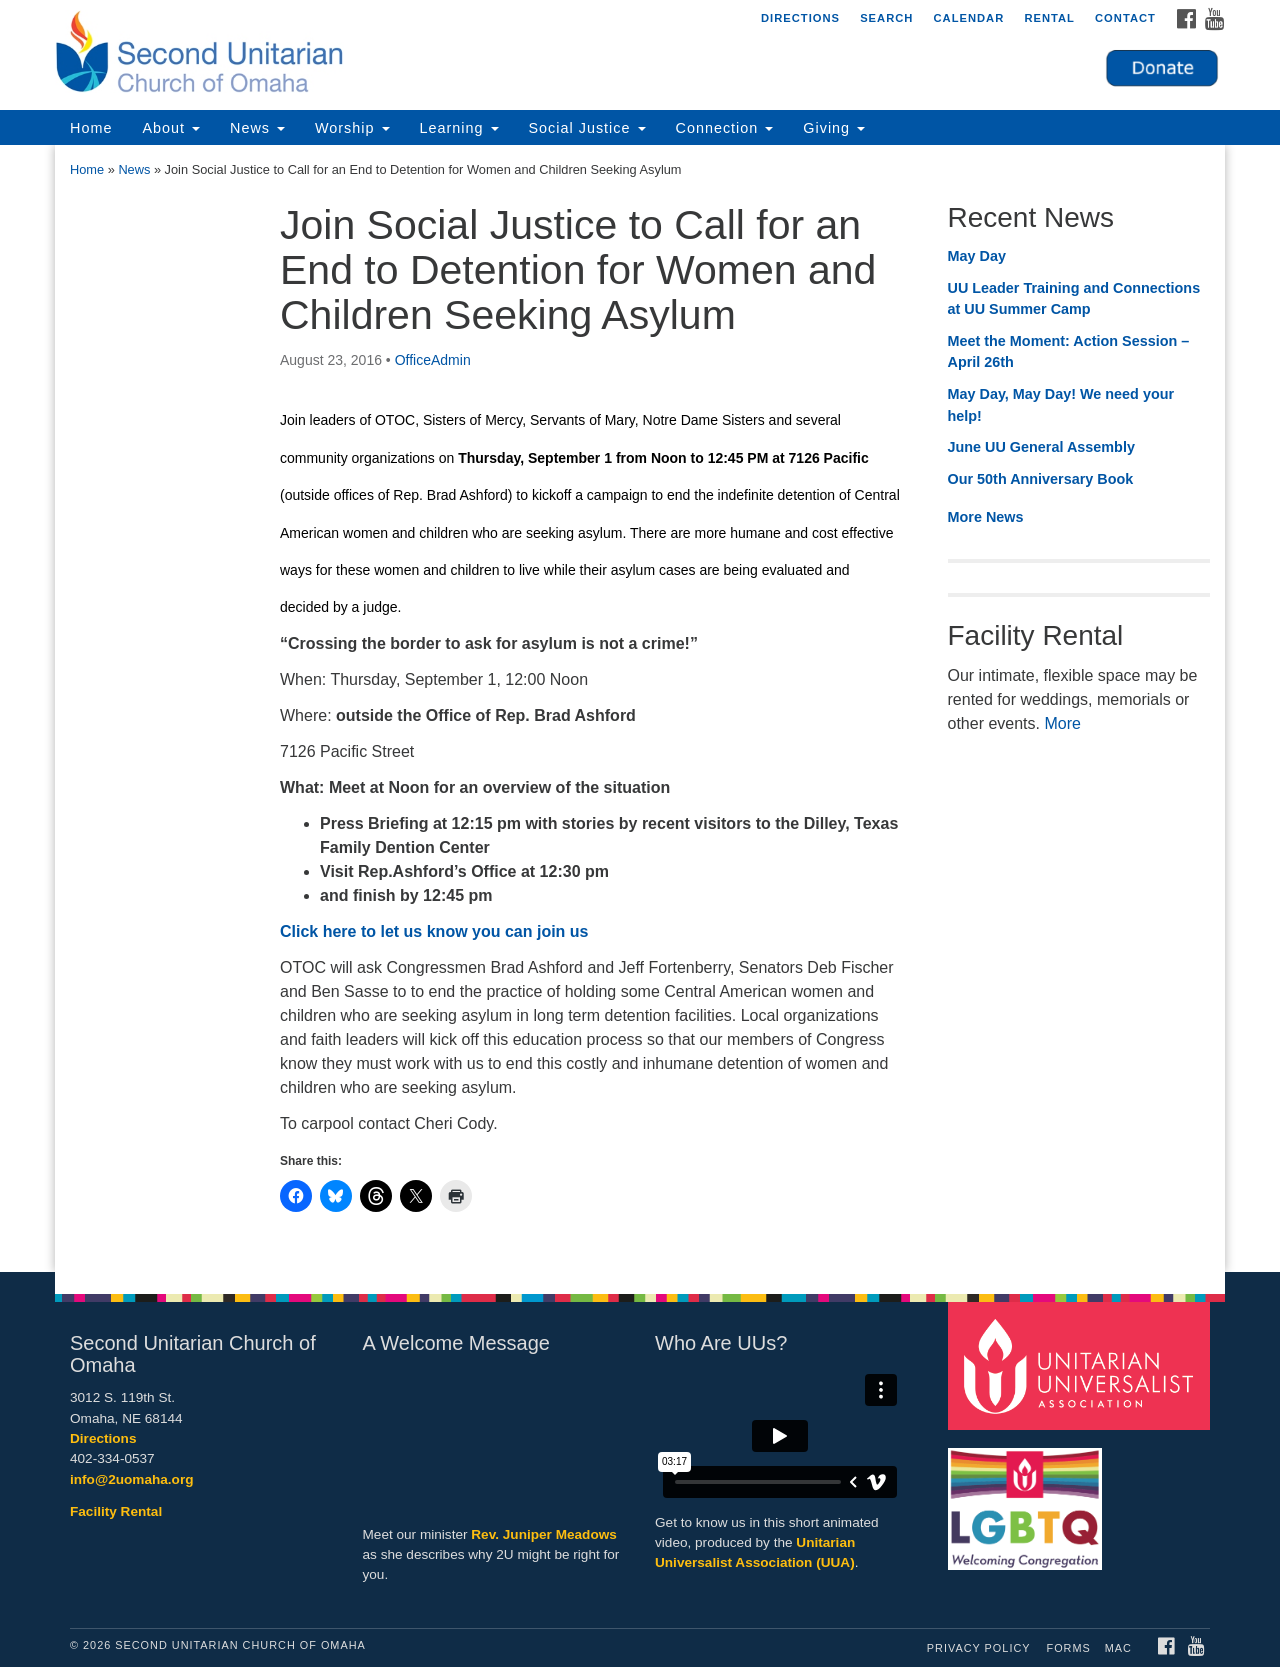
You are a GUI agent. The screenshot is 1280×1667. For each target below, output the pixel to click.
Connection (725, 128)
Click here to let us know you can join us (434, 931)
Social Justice (587, 128)
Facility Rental (116, 1511)
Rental (1049, 18)
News (257, 128)
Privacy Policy (979, 1648)
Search (886, 18)
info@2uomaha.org (132, 1479)
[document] (640, 708)
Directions (800, 18)
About (171, 128)
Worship (352, 128)
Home (91, 128)
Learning (459, 128)
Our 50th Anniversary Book (1041, 479)
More (1062, 723)
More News (986, 517)
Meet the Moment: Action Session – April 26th (1069, 352)
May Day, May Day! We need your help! (1061, 405)
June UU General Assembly (1041, 447)
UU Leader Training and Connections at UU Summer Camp (1074, 299)
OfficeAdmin (433, 360)
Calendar (968, 18)
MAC (1118, 1648)
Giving (834, 128)
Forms (1069, 1648)
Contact (1125, 18)
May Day (977, 256)
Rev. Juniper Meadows (544, 1534)
